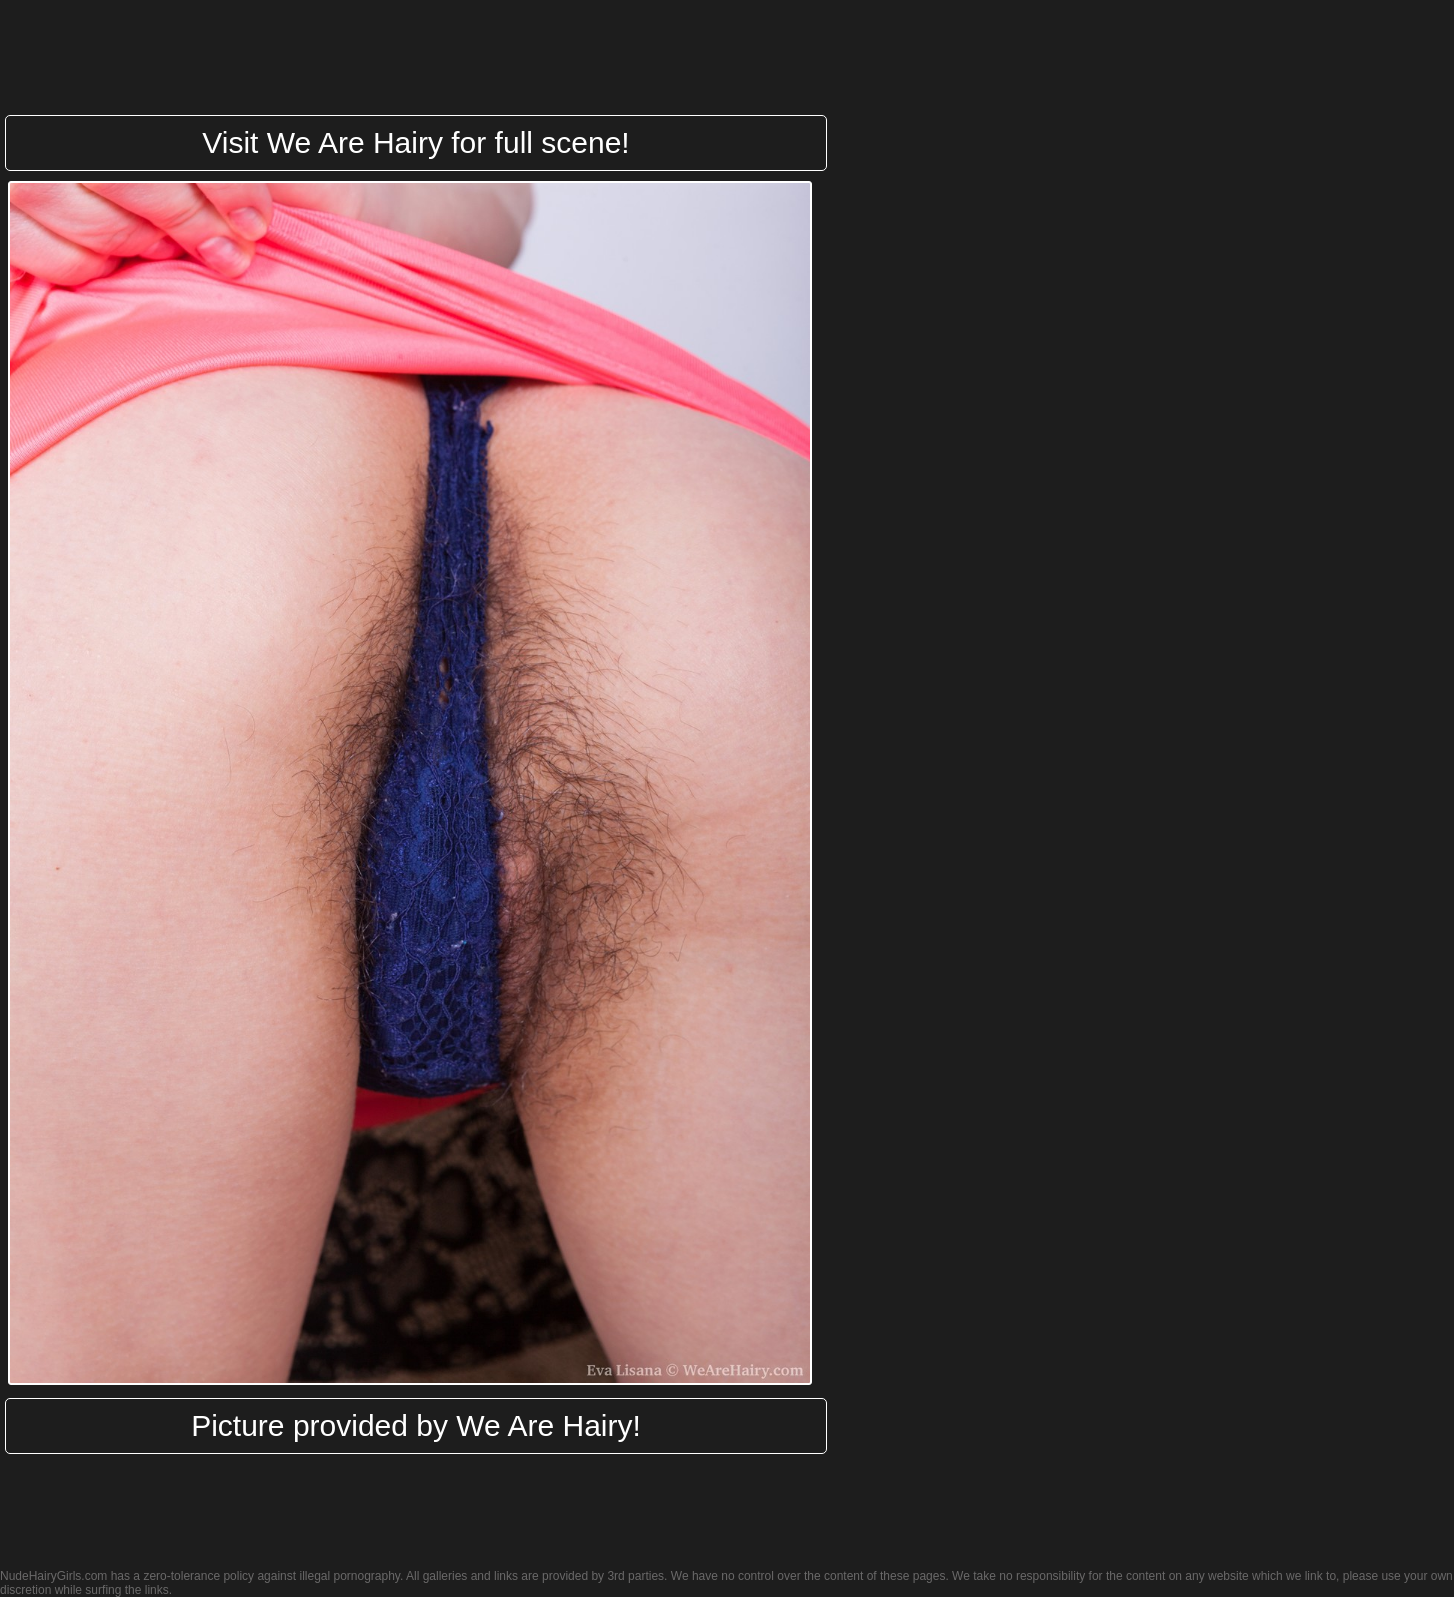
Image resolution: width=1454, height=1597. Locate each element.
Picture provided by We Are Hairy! (416, 1425)
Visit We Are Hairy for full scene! (415, 142)
